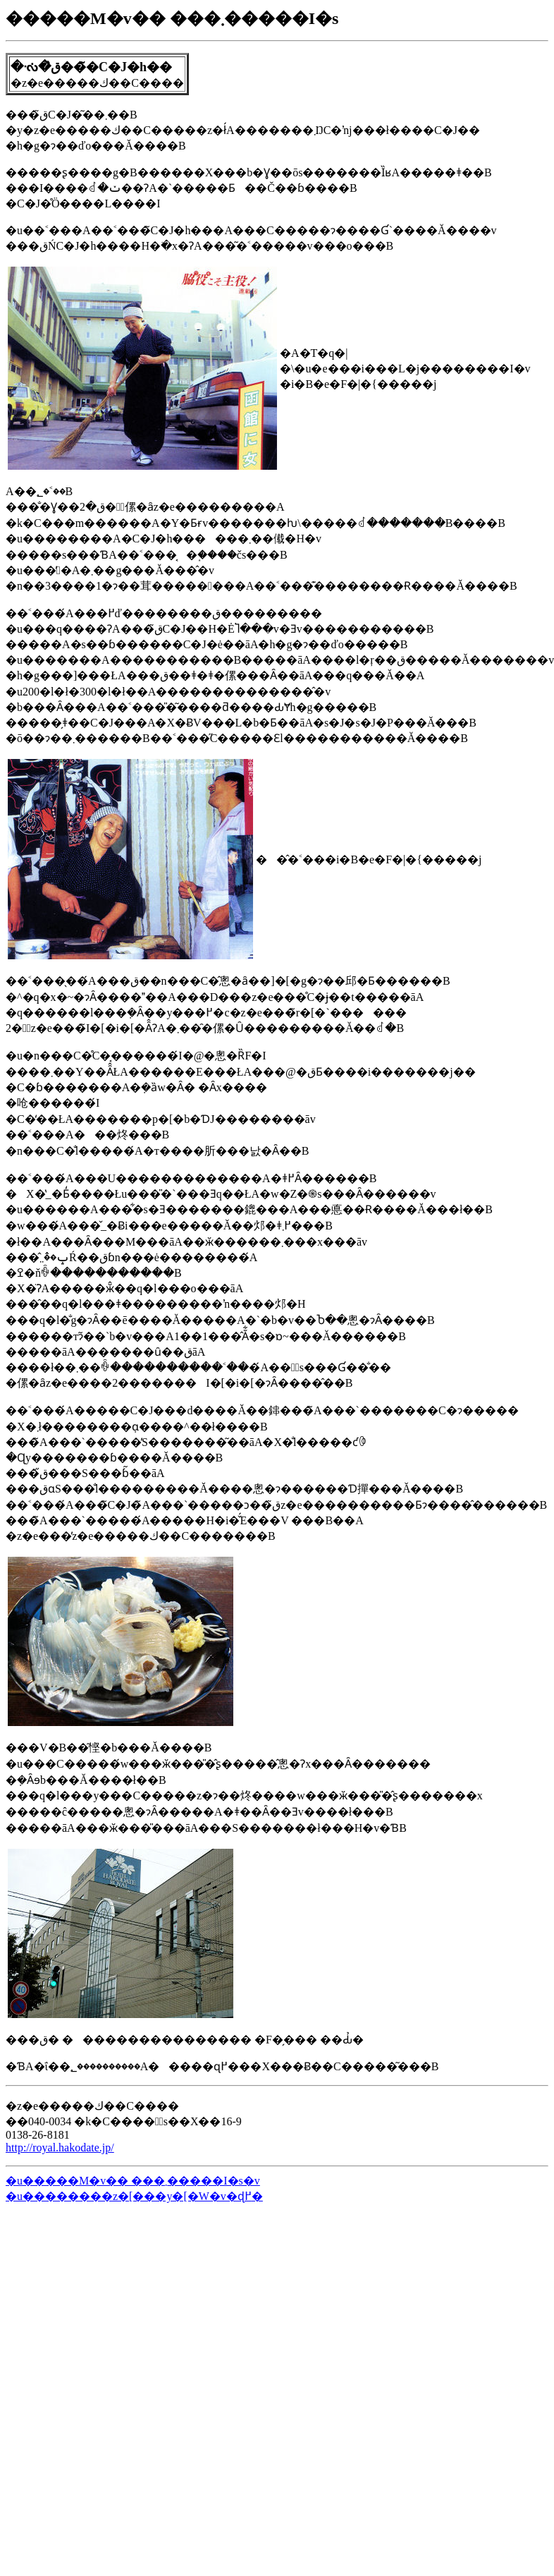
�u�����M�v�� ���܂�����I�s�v (133, 2181)
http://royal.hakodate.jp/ (60, 2147)
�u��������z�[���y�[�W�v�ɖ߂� (134, 2196)
